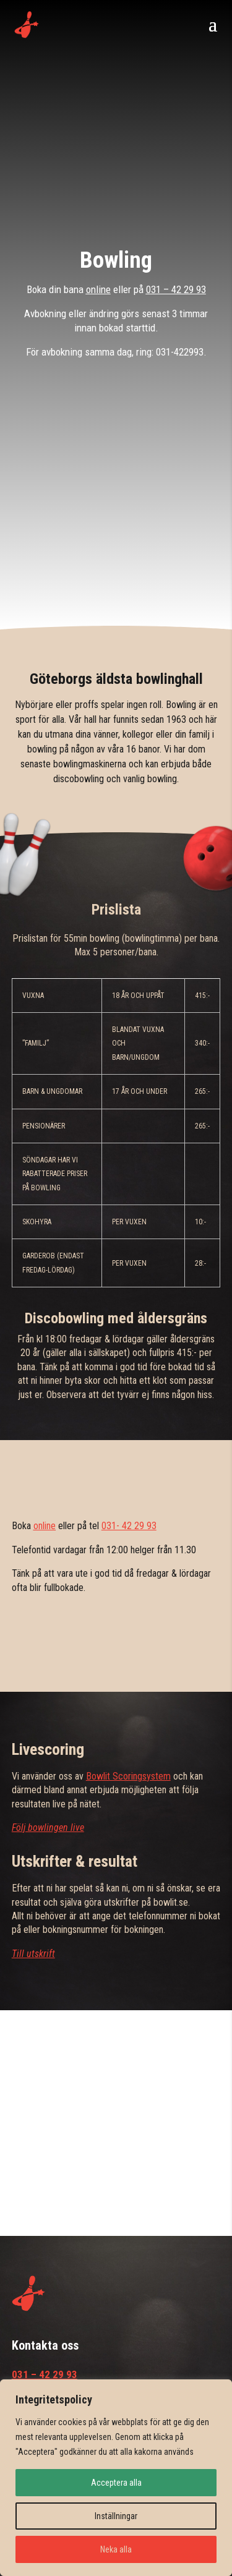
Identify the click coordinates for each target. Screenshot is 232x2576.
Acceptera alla (116, 2483)
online (98, 289)
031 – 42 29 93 (176, 289)
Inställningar (116, 2516)
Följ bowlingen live (48, 1827)
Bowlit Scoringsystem (128, 1776)
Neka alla (116, 2549)
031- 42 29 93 (129, 1526)
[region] (116, 2477)
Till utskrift (33, 1954)
